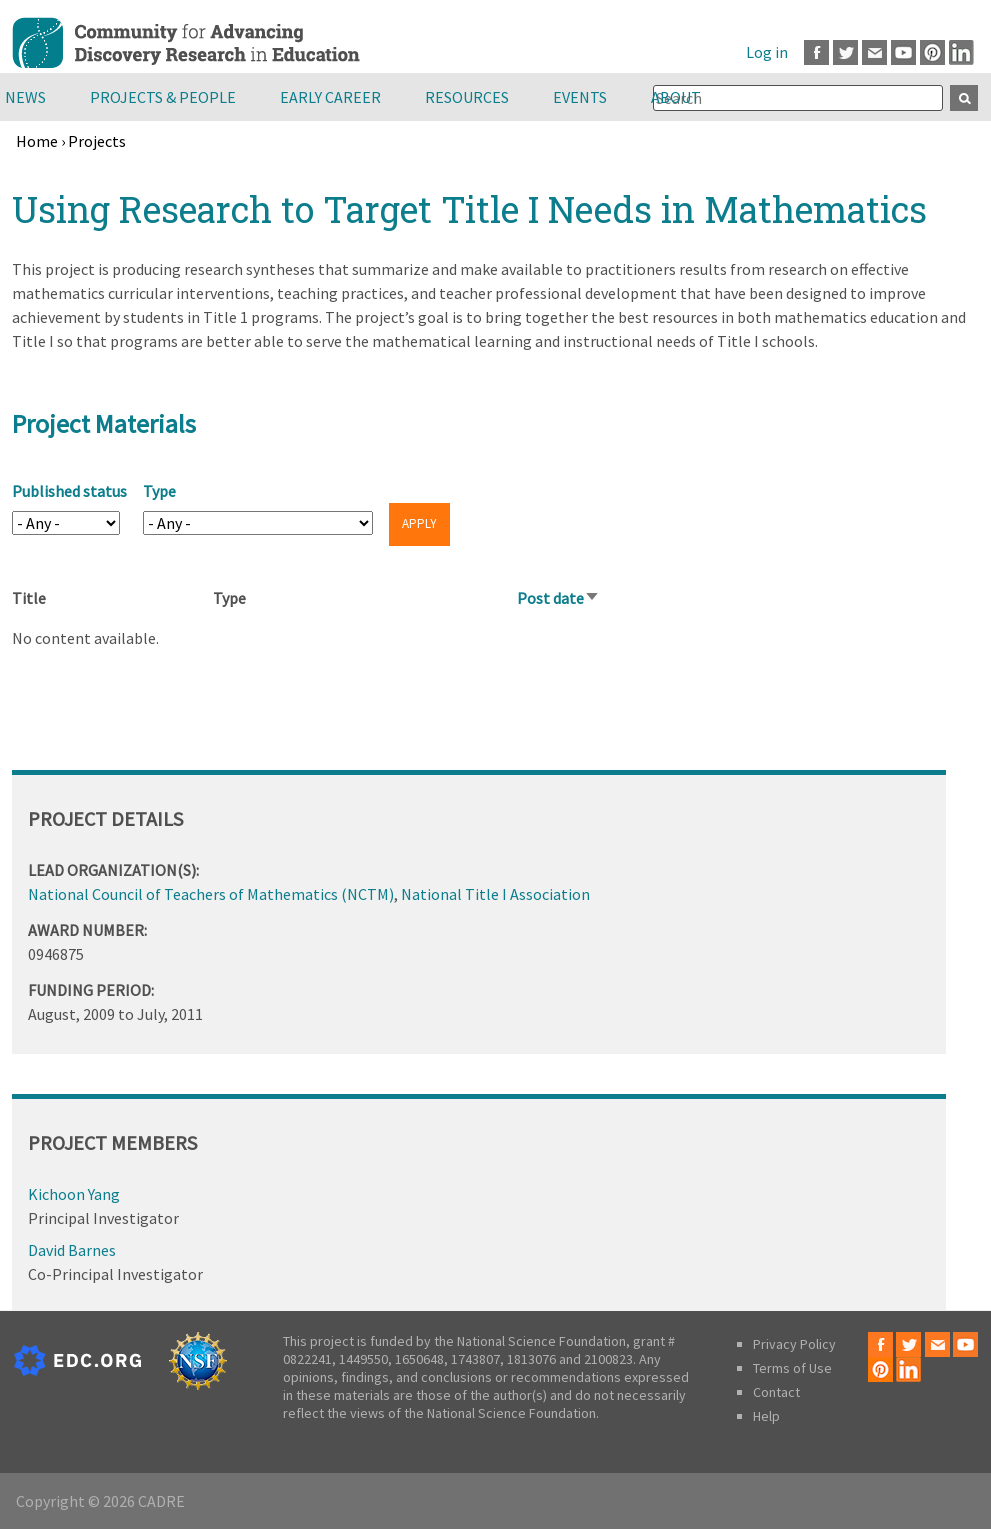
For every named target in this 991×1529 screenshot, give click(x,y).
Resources (467, 97)
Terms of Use (792, 1368)
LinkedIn (961, 52)
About (676, 97)
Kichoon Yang (74, 1194)
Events (580, 97)
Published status (69, 491)
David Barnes (72, 1250)
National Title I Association (495, 894)
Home (37, 141)
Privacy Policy (794, 1344)
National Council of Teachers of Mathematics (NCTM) (211, 894)
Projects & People (163, 97)
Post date (558, 598)
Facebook (816, 52)
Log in (767, 52)
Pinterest (932, 52)
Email (874, 52)
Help (766, 1416)
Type (159, 491)
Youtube (903, 52)
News (25, 97)
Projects (97, 141)
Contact (776, 1392)
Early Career (330, 97)
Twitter (845, 52)
